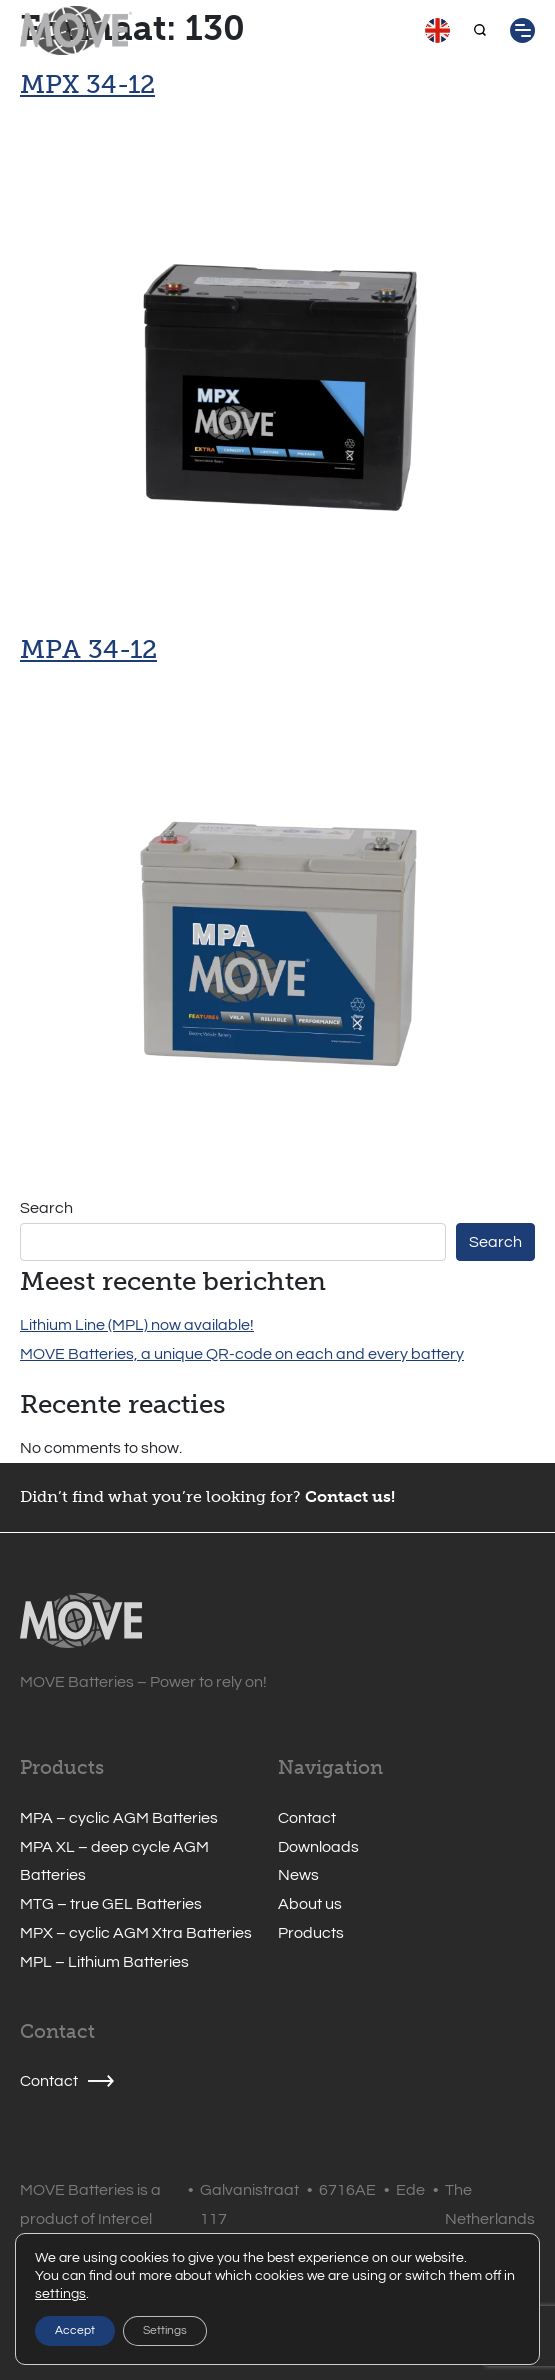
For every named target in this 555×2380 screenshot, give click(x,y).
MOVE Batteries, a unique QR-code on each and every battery (242, 1354)
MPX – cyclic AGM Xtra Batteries (136, 1933)
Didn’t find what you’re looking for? (160, 1496)
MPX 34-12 (87, 84)
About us (310, 1904)
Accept (75, 2330)
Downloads (318, 1847)
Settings (165, 2330)
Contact (307, 1818)
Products (311, 1933)
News (298, 1875)
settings (60, 2294)
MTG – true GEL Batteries (111, 1904)
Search (46, 1208)
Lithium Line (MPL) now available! (137, 1325)
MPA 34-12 (88, 649)
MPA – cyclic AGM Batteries (119, 1818)
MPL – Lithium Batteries (104, 1962)
